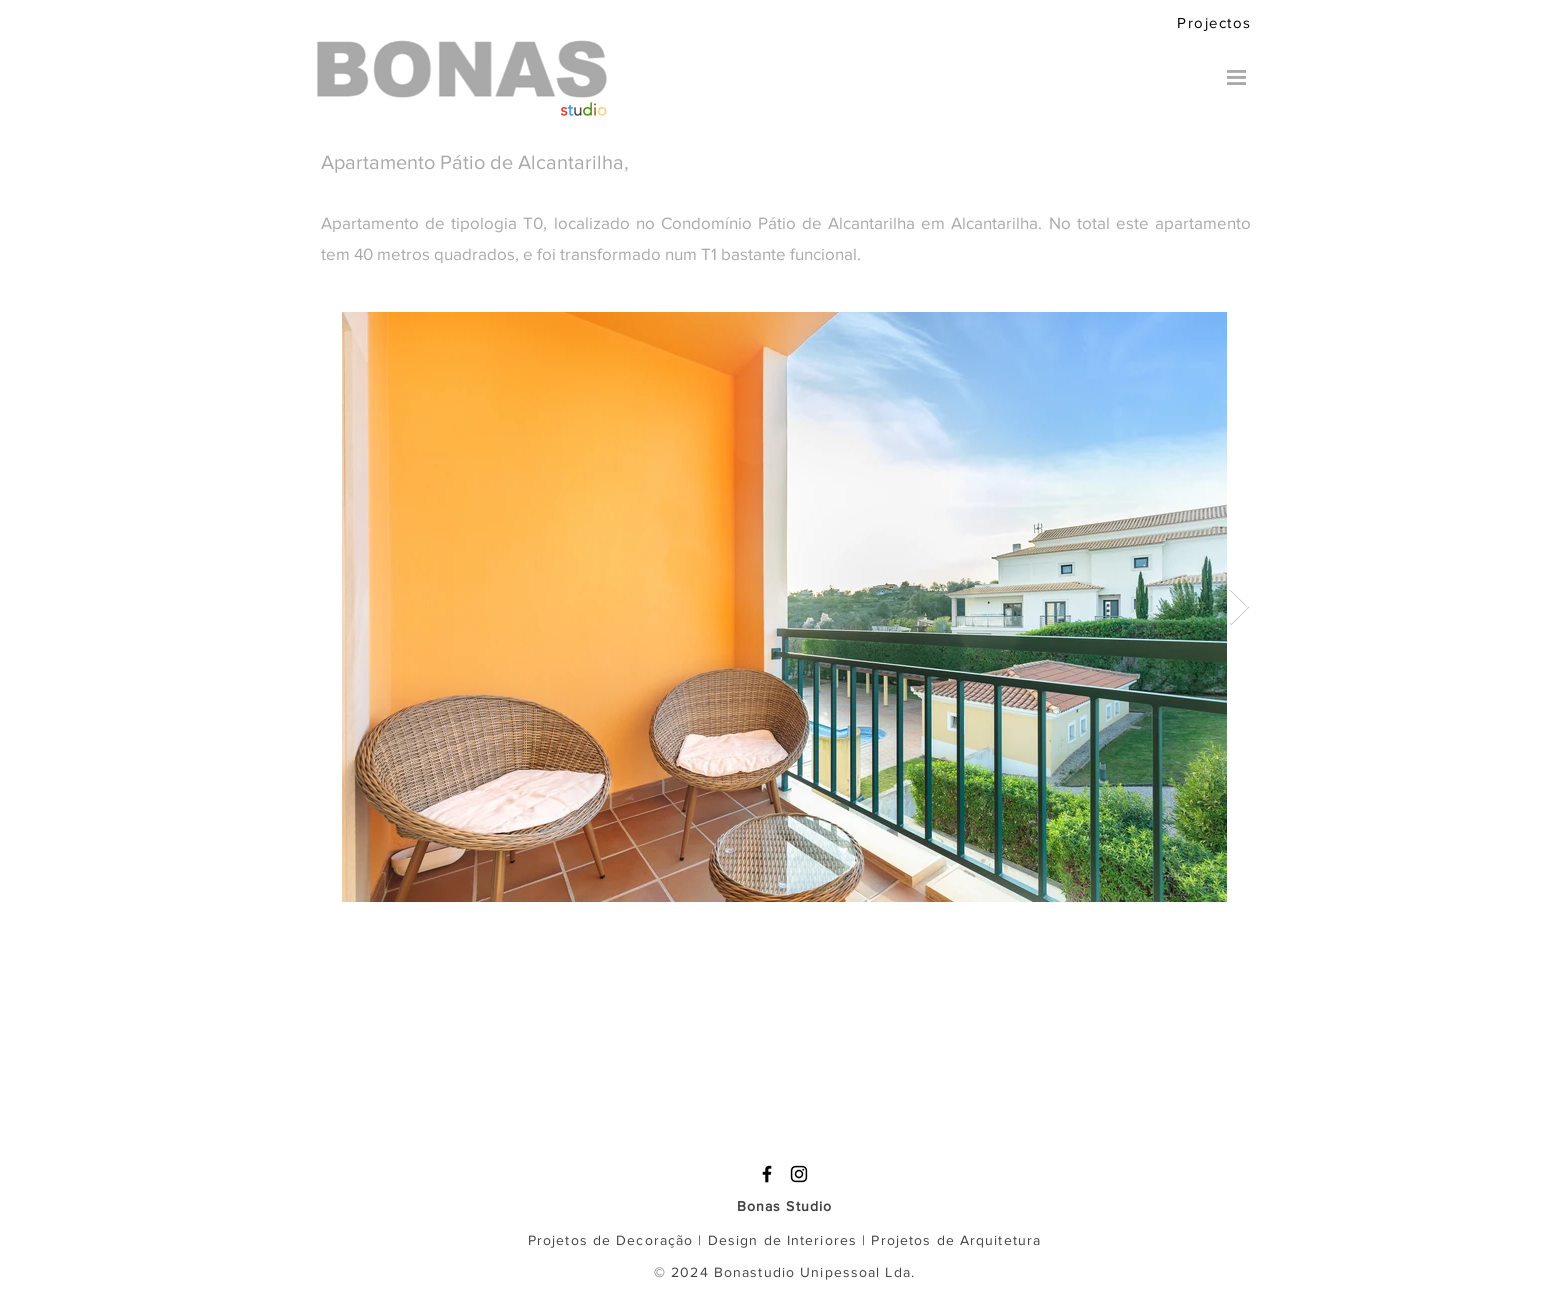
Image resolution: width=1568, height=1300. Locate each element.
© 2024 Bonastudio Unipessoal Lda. (784, 1272)
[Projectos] (1219, 22)
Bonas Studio (784, 1206)
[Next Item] (1239, 607)
